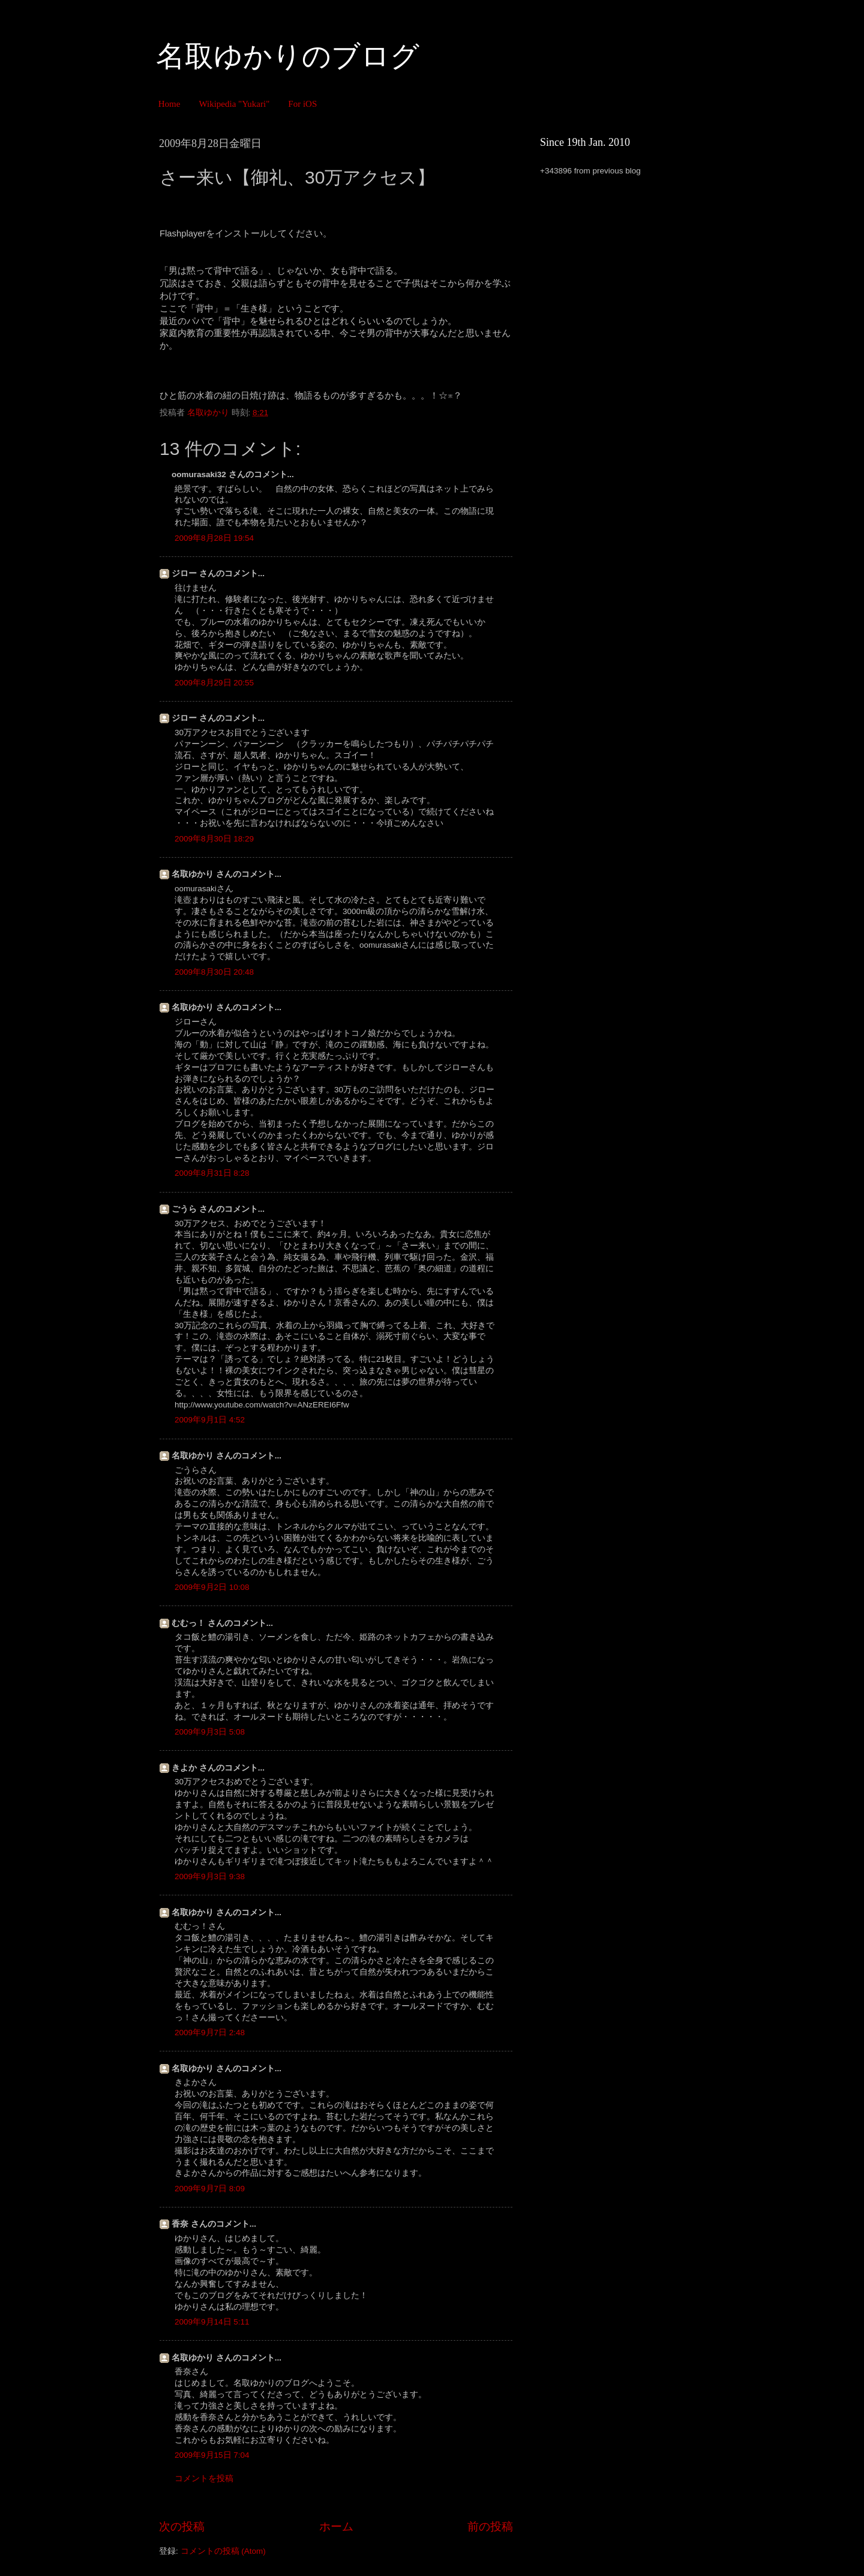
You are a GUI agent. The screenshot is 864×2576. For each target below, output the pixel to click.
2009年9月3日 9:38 (210, 1876)
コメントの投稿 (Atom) (223, 2551)
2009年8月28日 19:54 (214, 538)
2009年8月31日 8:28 (212, 1173)
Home (169, 104)
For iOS (302, 104)
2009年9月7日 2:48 (210, 2032)
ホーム (336, 2526)
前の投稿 (490, 2526)
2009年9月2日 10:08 (212, 1587)
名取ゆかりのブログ (287, 56)
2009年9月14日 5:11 (212, 2321)
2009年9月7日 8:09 (210, 2188)
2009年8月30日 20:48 (214, 972)
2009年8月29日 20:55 (214, 682)
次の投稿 (182, 2526)
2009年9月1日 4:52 (210, 1419)
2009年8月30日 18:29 (214, 838)
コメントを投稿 (204, 2478)
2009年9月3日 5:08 (210, 1731)
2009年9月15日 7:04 (212, 2455)
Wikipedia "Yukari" (234, 104)
